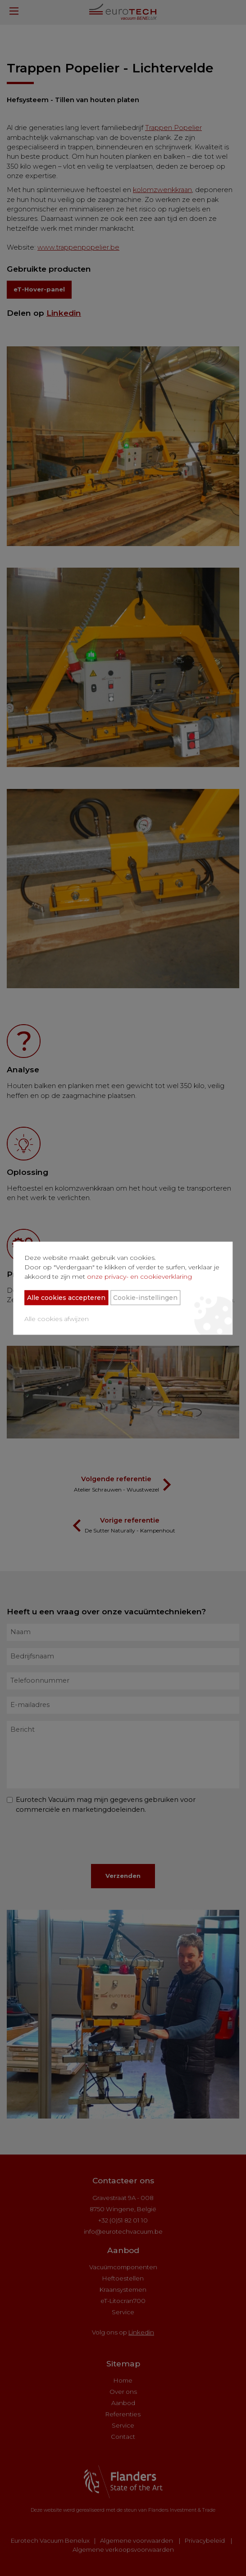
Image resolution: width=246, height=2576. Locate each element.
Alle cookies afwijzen (55, 1318)
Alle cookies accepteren (65, 1297)
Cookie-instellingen (144, 1297)
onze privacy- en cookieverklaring (138, 1276)
